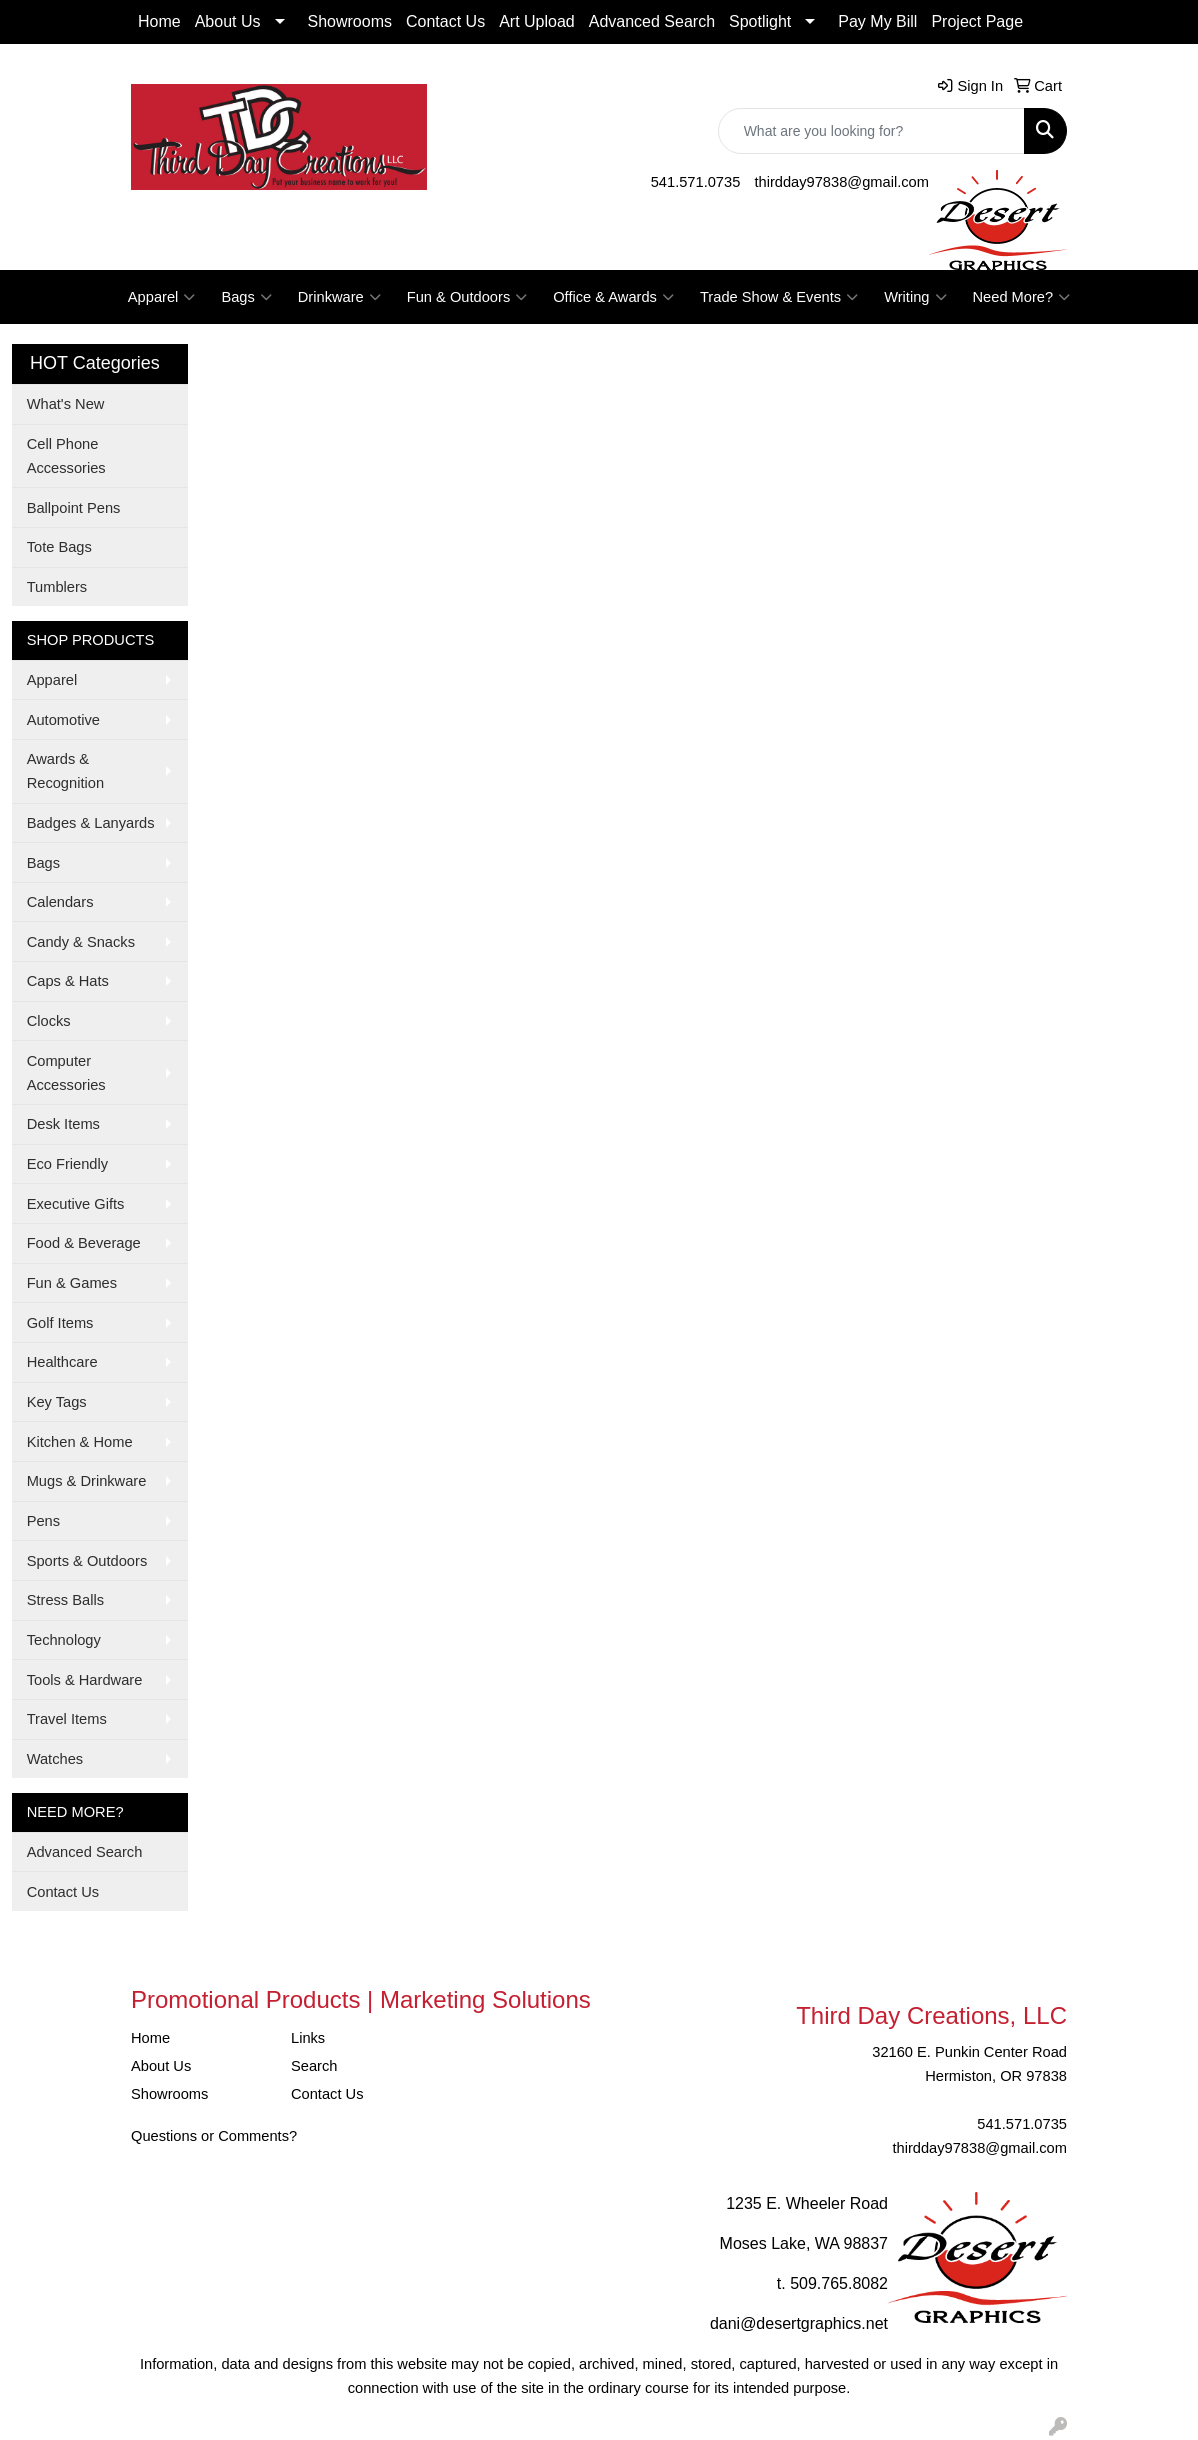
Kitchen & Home (80, 1442)
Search (314, 2066)
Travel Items (67, 1719)
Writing (915, 297)
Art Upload (537, 21)
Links (308, 2038)
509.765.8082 (839, 2283)
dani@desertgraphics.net (799, 2323)
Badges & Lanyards (91, 823)
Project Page (977, 21)
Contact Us (445, 21)
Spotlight (760, 21)
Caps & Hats (68, 981)
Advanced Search (652, 21)
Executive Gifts (76, 1204)
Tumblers (57, 587)
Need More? (1022, 297)
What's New (66, 404)
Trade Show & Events (779, 297)
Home (159, 21)
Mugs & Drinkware (87, 1481)
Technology (64, 1640)
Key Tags (57, 1402)
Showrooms (350, 21)
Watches (55, 1759)
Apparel (162, 297)
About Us (228, 21)
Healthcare (62, 1362)
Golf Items (60, 1323)
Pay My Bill (877, 21)
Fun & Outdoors (467, 297)
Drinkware (339, 297)
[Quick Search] (871, 131)
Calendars (60, 902)
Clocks (49, 1021)
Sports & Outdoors (87, 1561)
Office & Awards (613, 297)
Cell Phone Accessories (66, 456)
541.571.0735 (696, 182)
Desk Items (63, 1124)
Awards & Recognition (65, 771)
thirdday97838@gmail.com (841, 182)
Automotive (63, 720)
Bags (246, 297)
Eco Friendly (67, 1164)
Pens (43, 1521)
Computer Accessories (66, 1073)
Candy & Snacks (81, 942)
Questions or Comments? (214, 2136)
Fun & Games (72, 1283)
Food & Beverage (84, 1243)
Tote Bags (59, 547)
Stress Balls (65, 1600)
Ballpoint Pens (74, 508)
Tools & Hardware (85, 1680)
